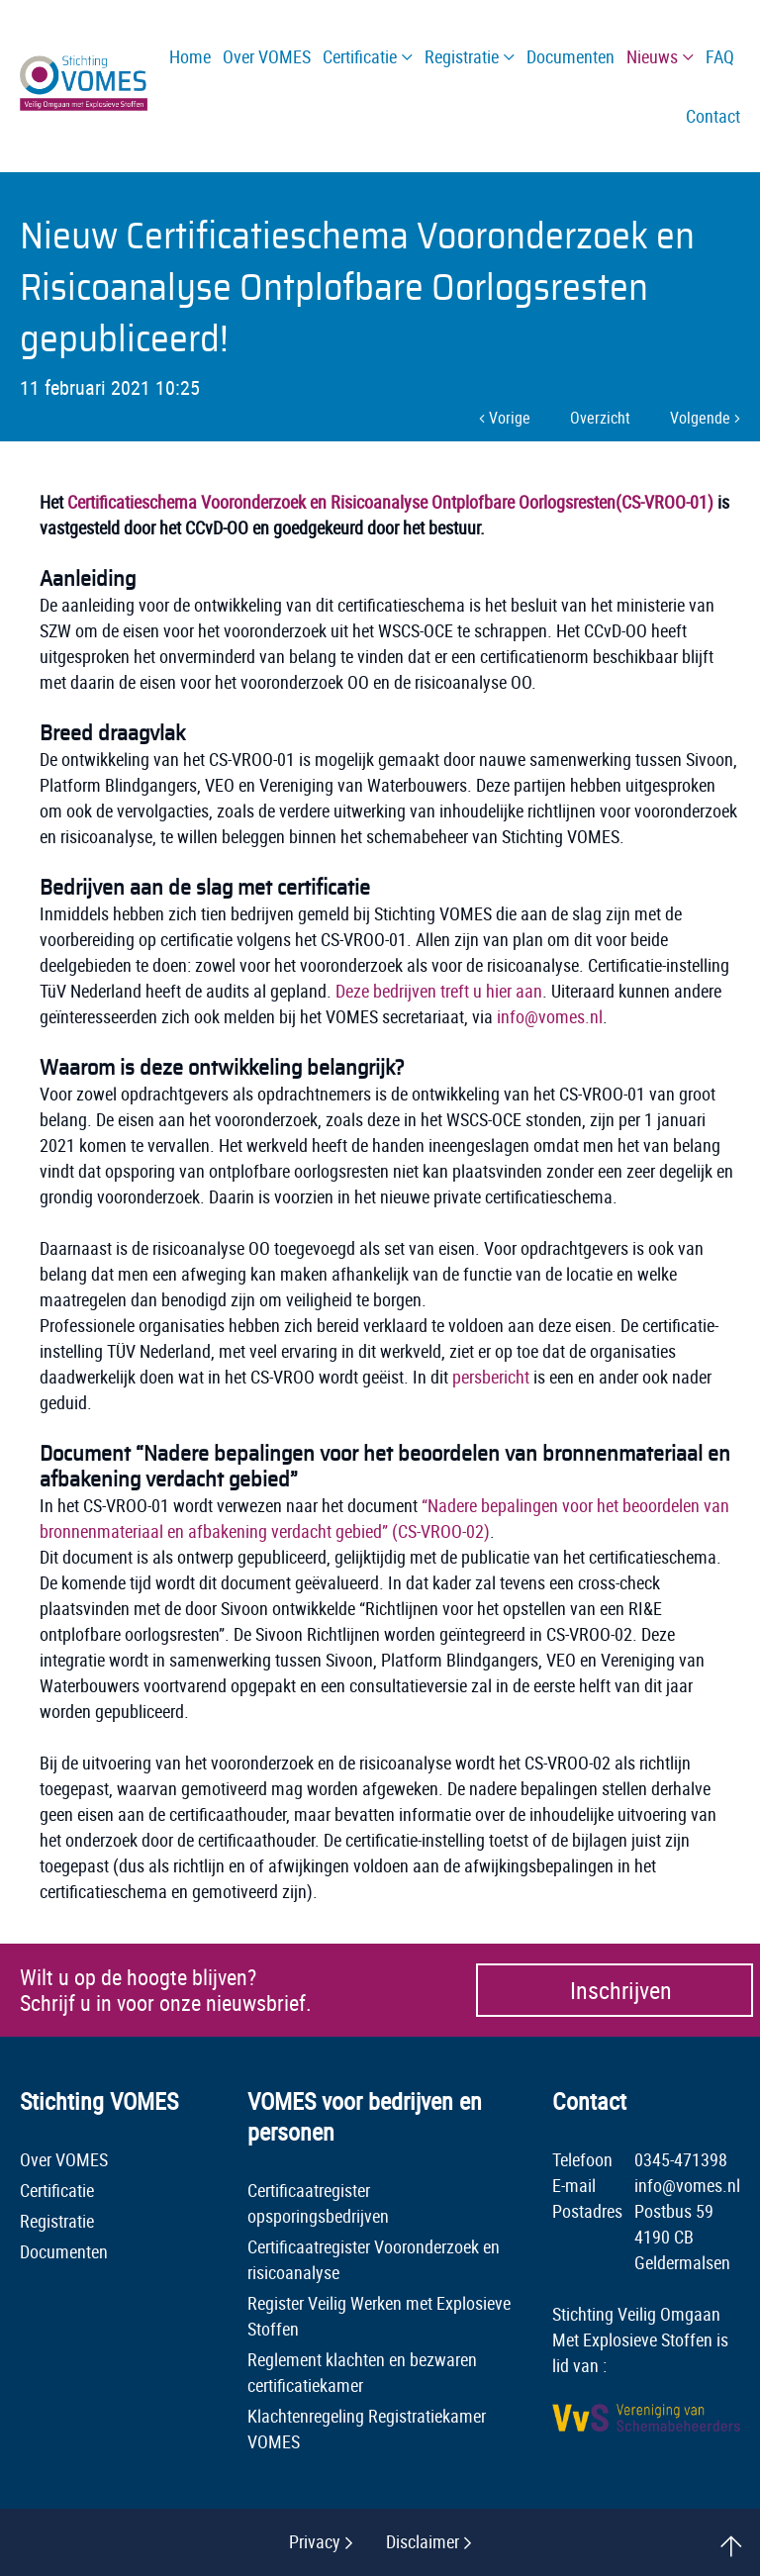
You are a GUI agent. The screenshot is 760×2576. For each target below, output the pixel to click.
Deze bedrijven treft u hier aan (438, 990)
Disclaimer (422, 2541)
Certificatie (57, 2190)
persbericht (490, 1376)
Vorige (504, 418)
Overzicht (600, 418)
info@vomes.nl (550, 1016)
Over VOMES (64, 2159)
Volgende (705, 418)
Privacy (314, 2541)
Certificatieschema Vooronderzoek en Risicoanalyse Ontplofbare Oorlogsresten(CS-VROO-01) (390, 502)
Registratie (57, 2221)
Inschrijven (621, 1990)
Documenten (64, 2251)
